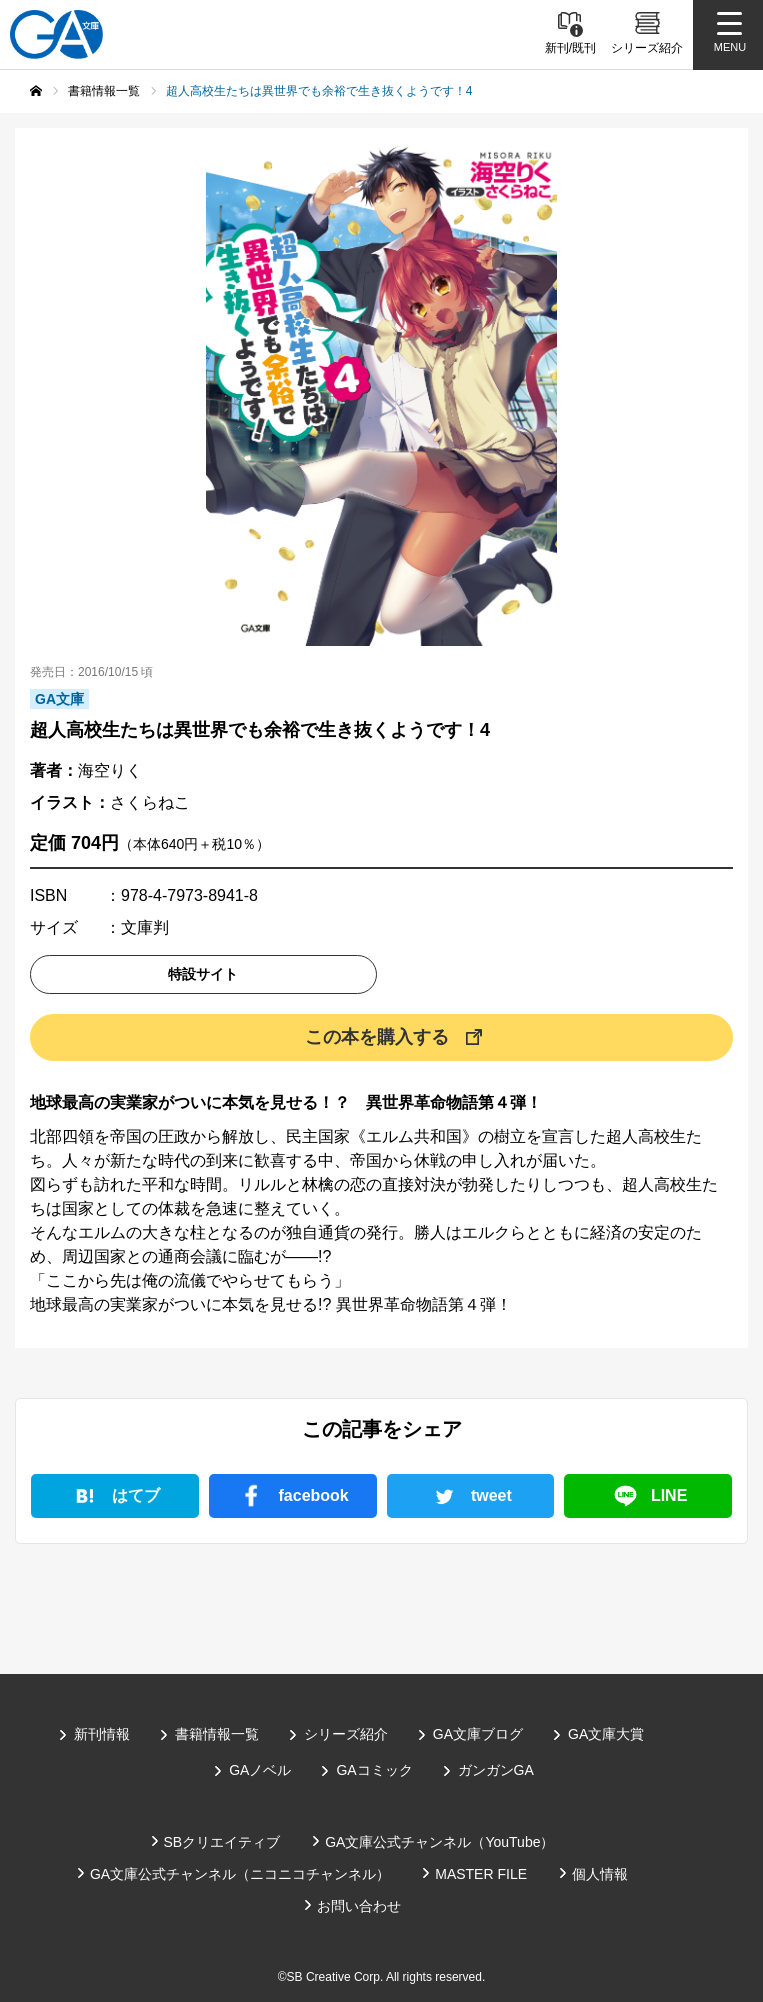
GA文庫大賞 (606, 1734)
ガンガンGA (496, 1770)
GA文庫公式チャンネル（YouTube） (439, 1842)
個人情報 (600, 1874)
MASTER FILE (481, 1874)
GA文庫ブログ (478, 1734)
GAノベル (260, 1770)
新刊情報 (102, 1734)
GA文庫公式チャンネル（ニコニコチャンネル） (240, 1874)
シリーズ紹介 (346, 1734)
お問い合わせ (359, 1906)
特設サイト (203, 974)
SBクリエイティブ (222, 1842)
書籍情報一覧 (217, 1734)
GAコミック (374, 1770)
